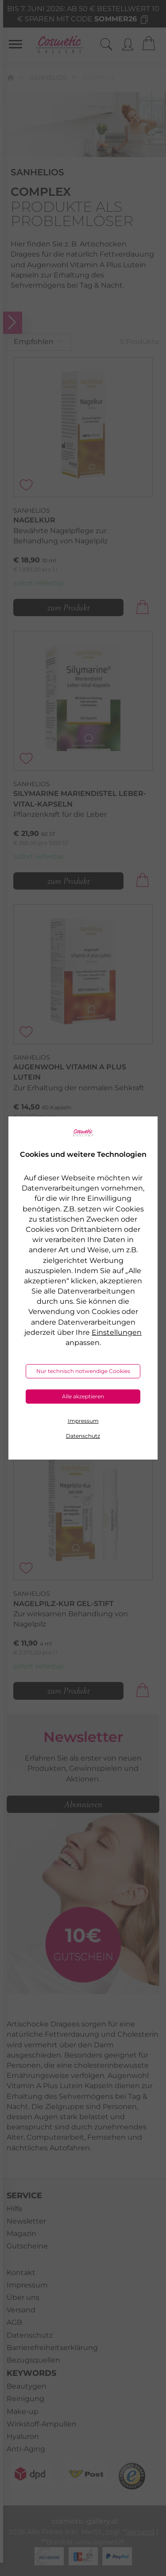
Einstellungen (117, 1332)
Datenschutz (83, 1435)
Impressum (83, 1420)
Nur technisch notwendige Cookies (83, 1371)
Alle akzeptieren (83, 1396)
